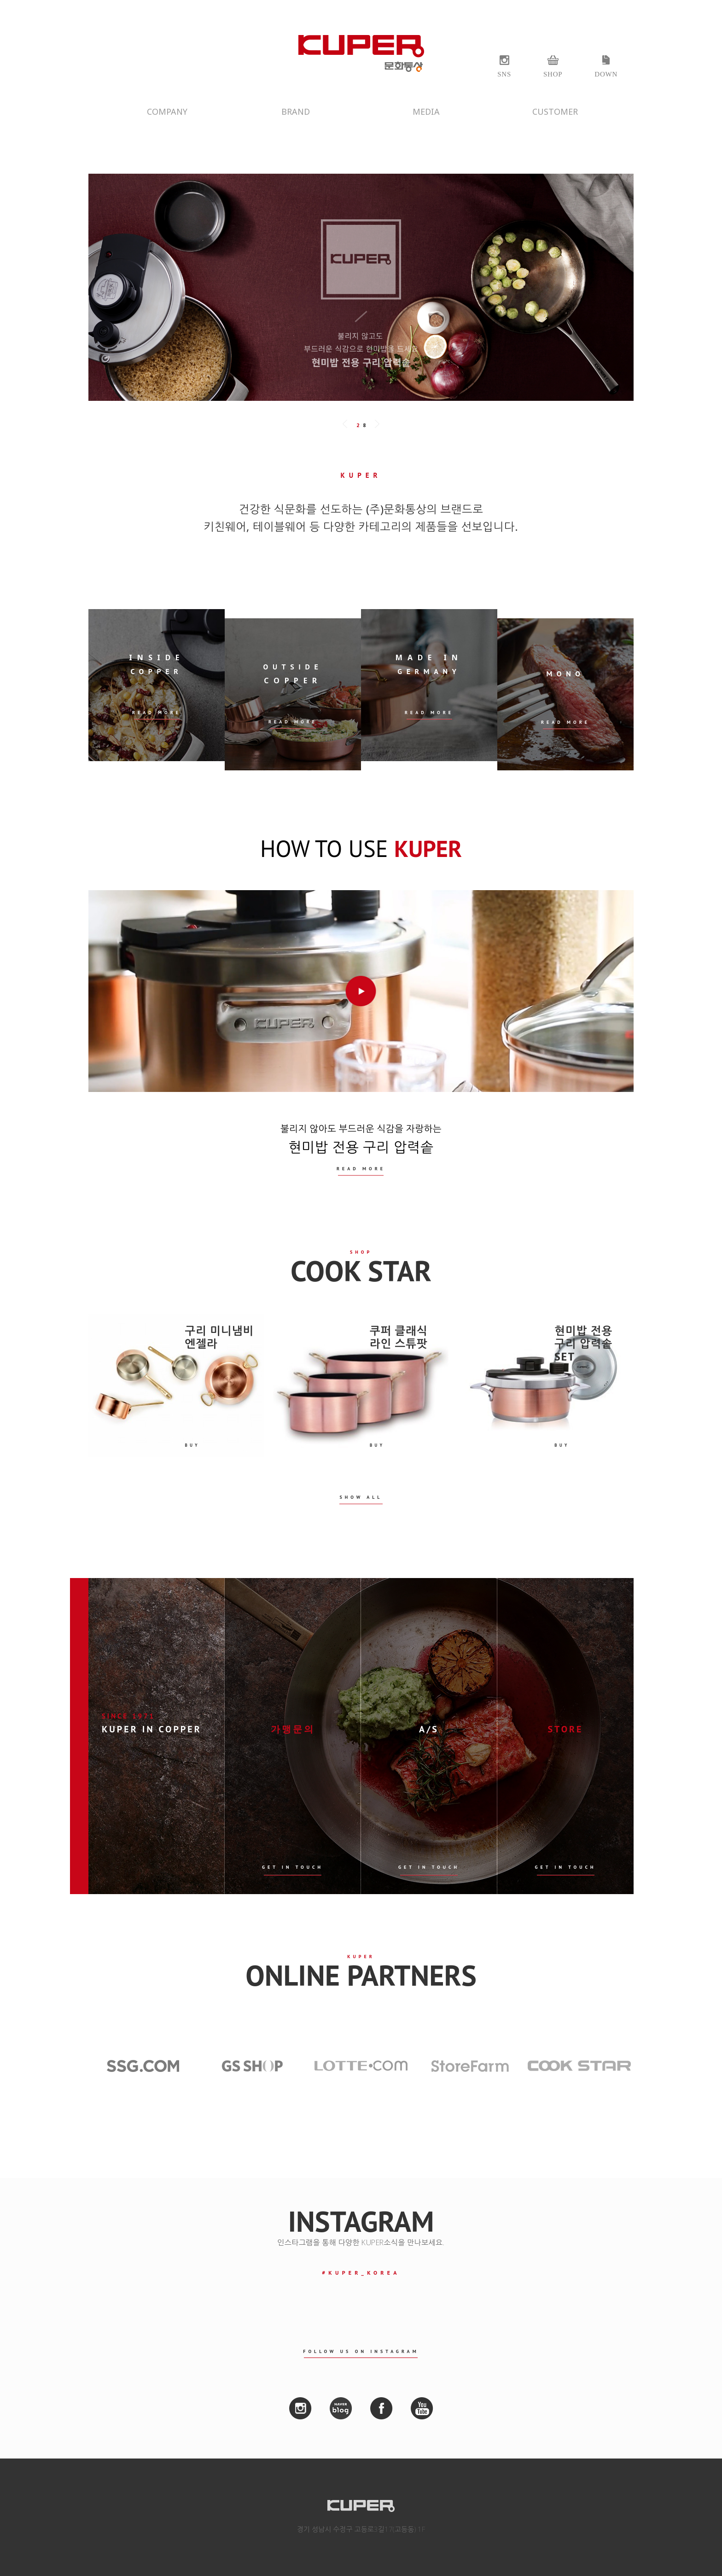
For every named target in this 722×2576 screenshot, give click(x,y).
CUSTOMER (555, 111)
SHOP (552, 74)
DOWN (605, 74)
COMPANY (167, 111)
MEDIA (426, 111)
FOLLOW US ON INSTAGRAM (361, 2351)
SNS (504, 74)
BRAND (295, 111)
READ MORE (361, 1169)
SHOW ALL (360, 1497)
